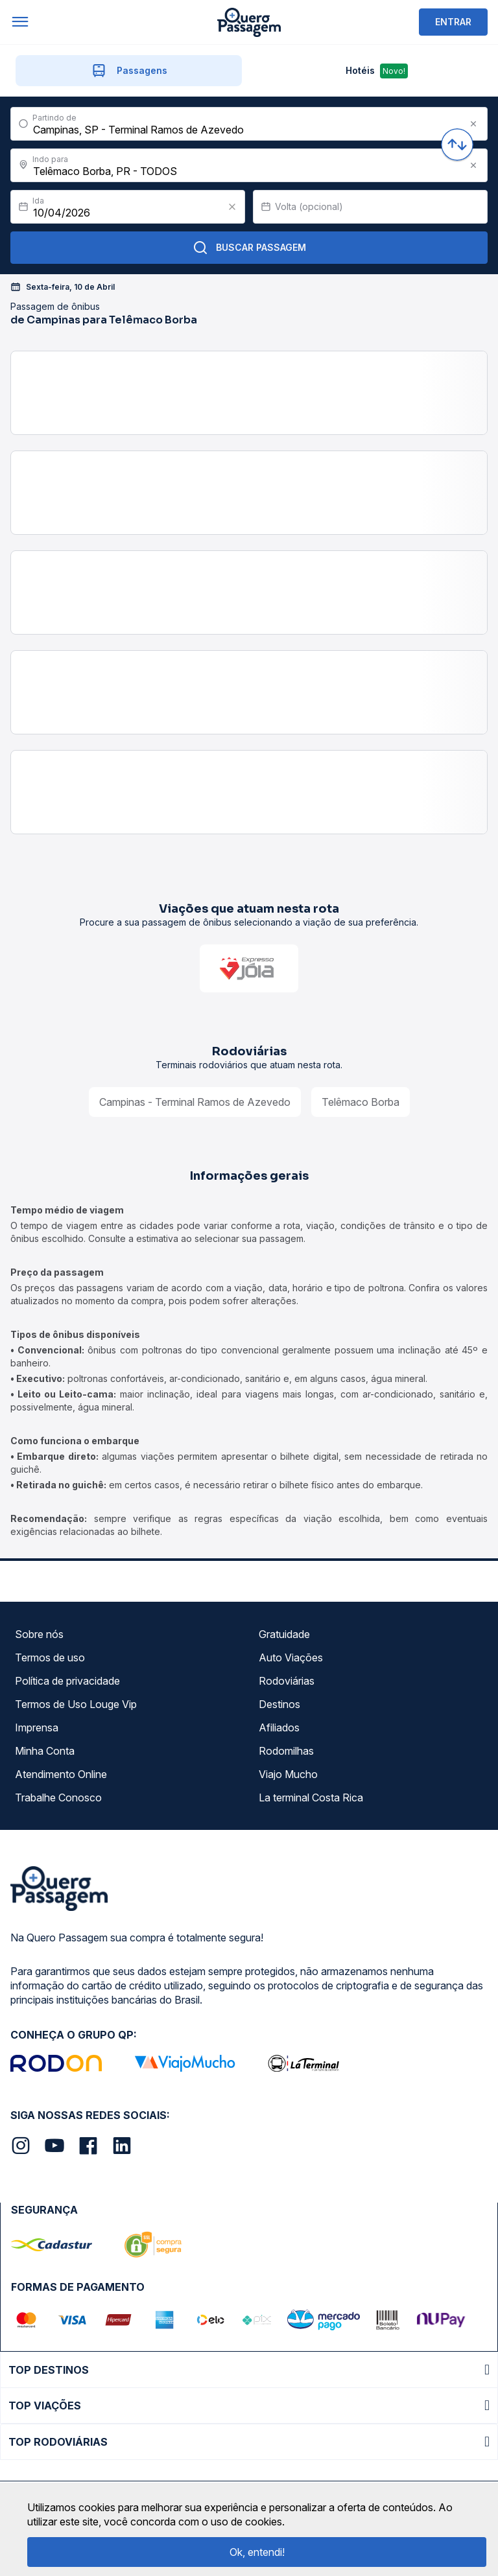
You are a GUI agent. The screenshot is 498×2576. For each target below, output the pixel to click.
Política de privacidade (67, 1680)
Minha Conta (45, 1750)
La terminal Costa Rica (311, 1797)
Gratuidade (284, 1634)
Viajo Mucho (288, 1774)
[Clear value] (232, 207)
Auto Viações (291, 1657)
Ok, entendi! (257, 2552)
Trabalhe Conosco (58, 1797)
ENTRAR (453, 21)
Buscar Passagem (249, 247)
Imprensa (36, 1727)
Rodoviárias (286, 1680)
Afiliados (279, 1727)
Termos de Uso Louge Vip (76, 1704)
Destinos (279, 1704)
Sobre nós (39, 1634)
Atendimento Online (61, 1774)
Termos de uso (50, 1657)
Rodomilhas (286, 1750)
